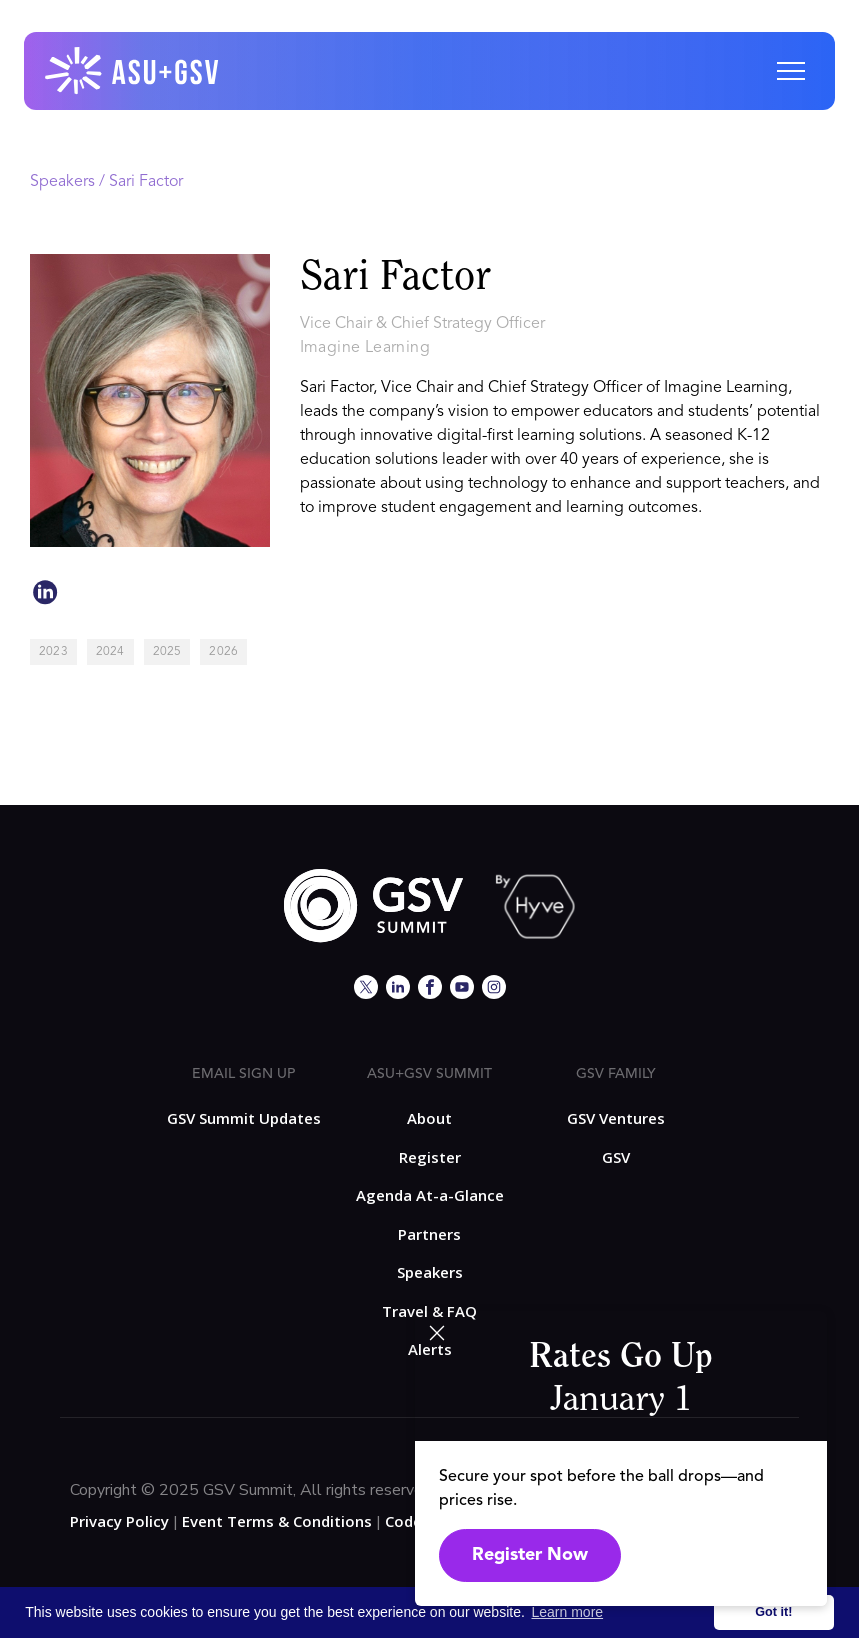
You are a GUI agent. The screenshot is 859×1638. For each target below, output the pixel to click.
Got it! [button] (773, 1612)
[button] (791, 71)
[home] (133, 71)
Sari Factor (146, 182)
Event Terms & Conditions (277, 1521)
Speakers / (69, 182)
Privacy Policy (119, 1521)
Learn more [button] (568, 1612)
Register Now (530, 1555)
